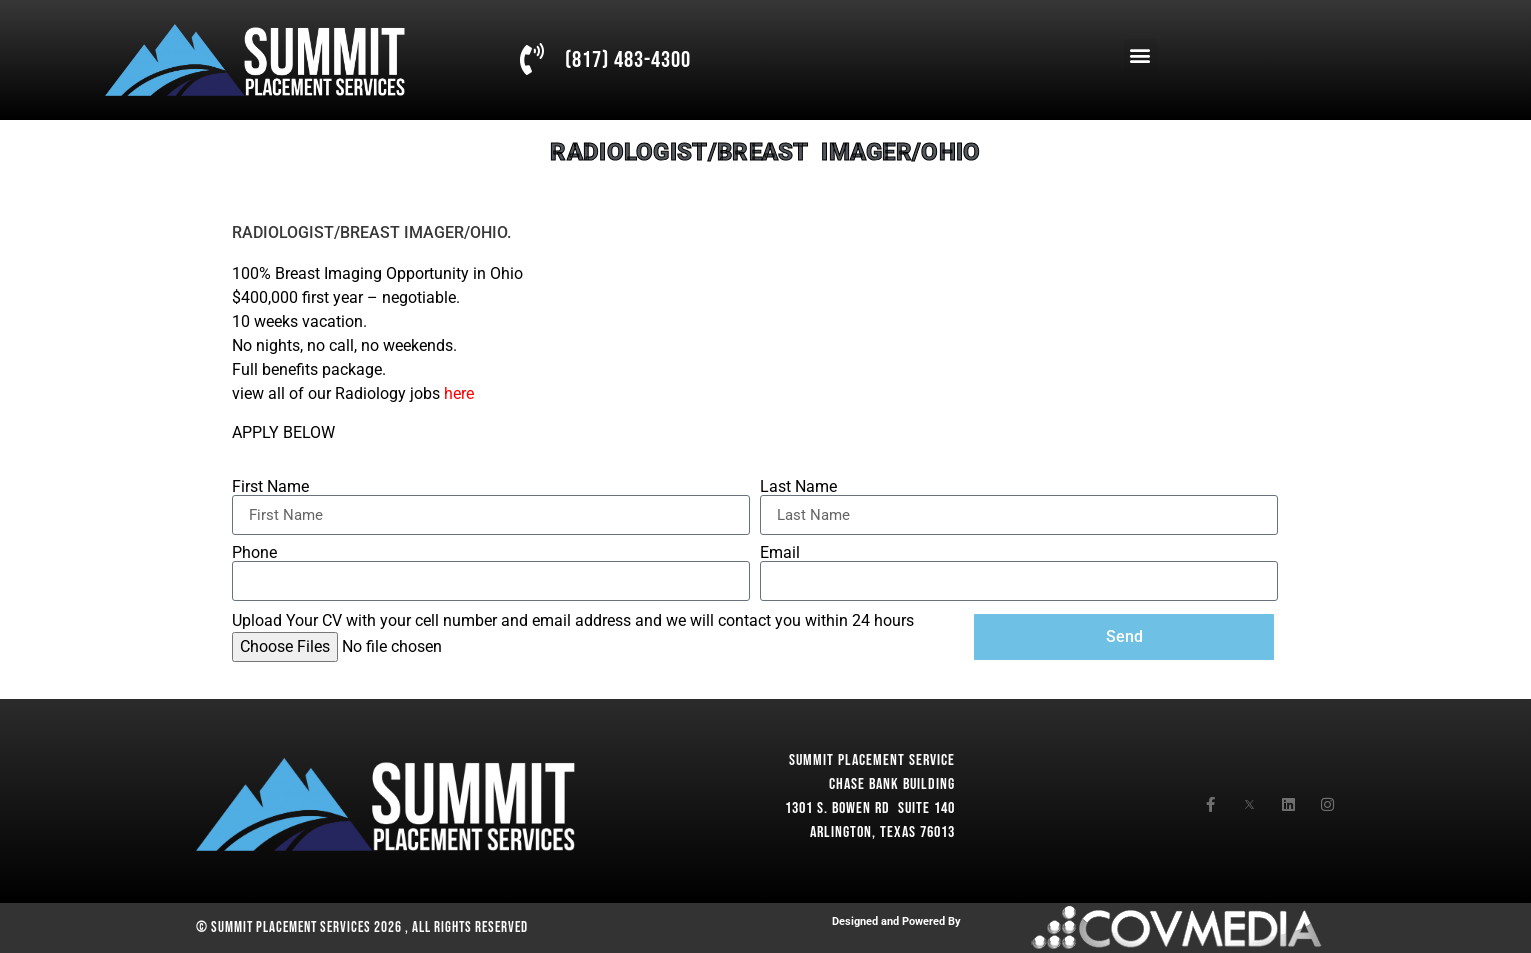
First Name (270, 487)
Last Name (798, 487)
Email (780, 553)
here (459, 393)
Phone (254, 553)
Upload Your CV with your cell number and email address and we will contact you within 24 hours (573, 621)
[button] (1140, 55)
